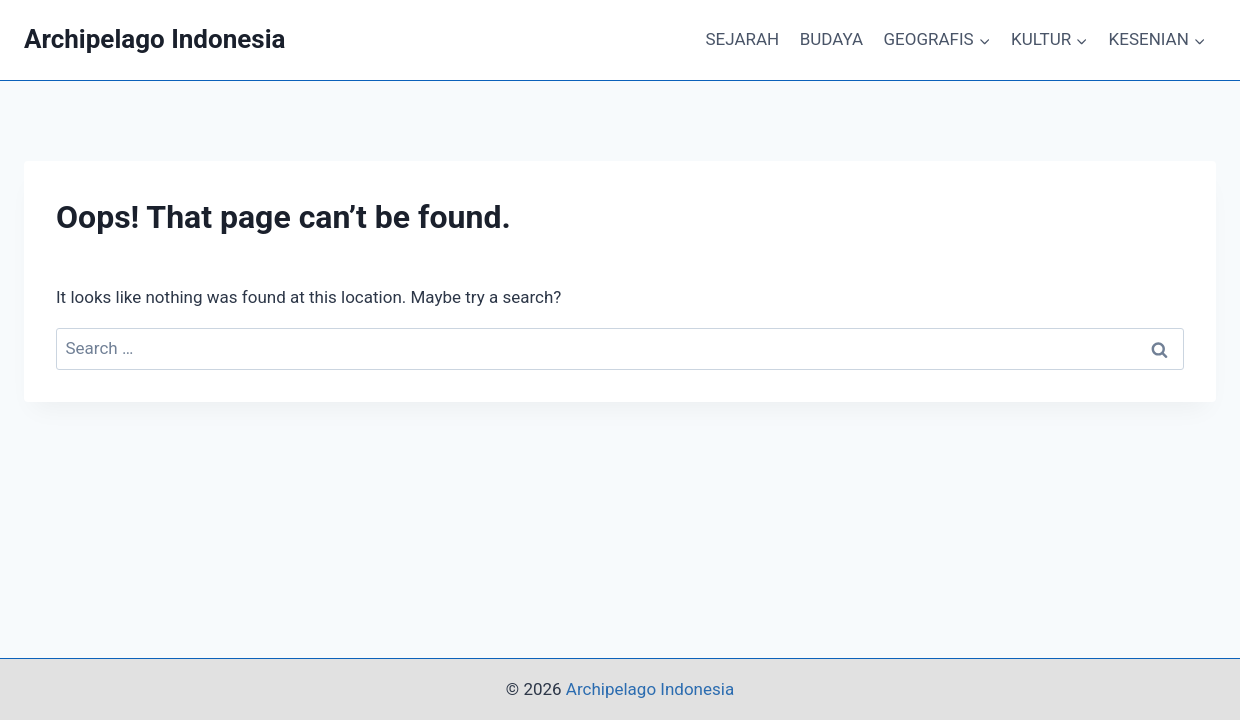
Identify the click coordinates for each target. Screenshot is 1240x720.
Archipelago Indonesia (650, 689)
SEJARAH (743, 39)
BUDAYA (831, 39)
